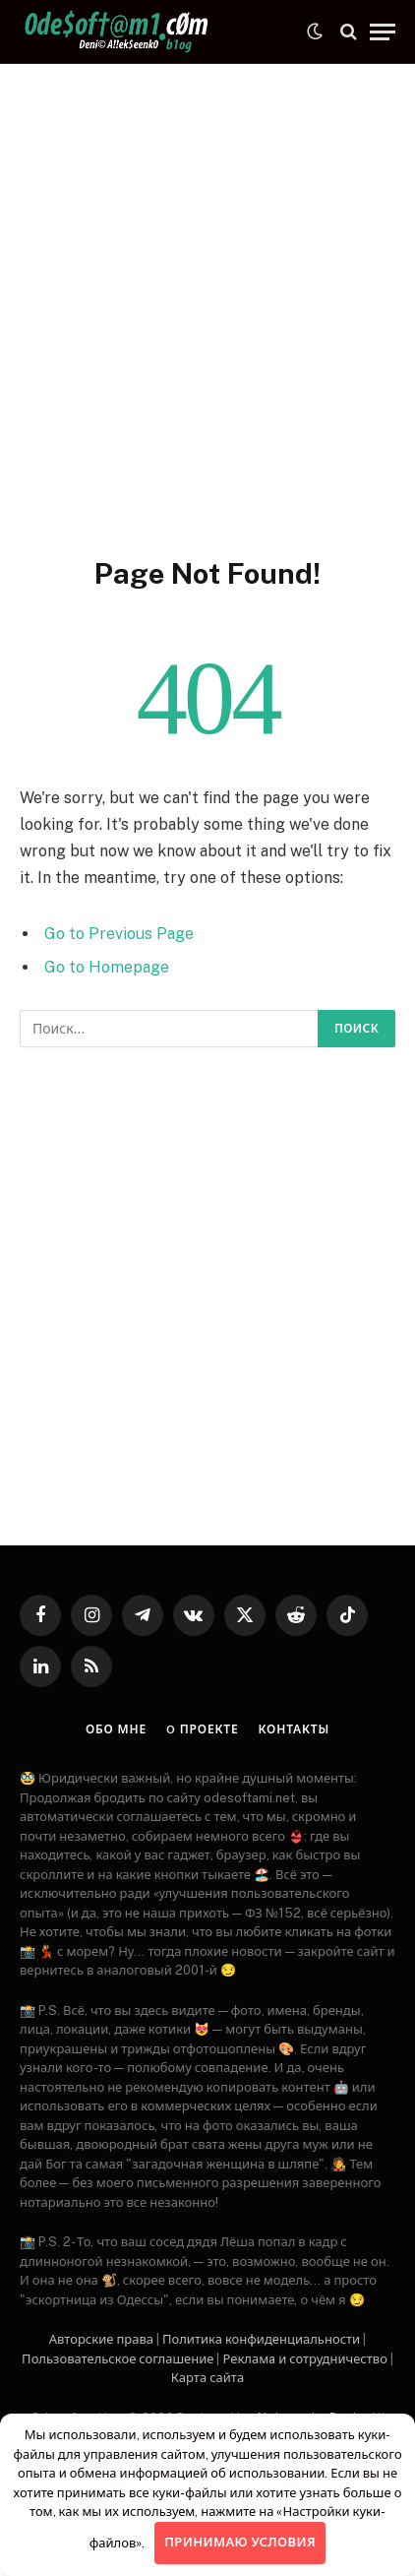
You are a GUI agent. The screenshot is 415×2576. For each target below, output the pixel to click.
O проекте (202, 1729)
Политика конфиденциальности (261, 2339)
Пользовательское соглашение (117, 2359)
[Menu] (382, 32)
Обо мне (116, 1729)
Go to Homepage (106, 967)
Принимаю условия (240, 2542)
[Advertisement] (207, 306)
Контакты (294, 1729)
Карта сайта (207, 2377)
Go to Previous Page (119, 933)
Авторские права (101, 2339)
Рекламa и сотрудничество (304, 2359)
